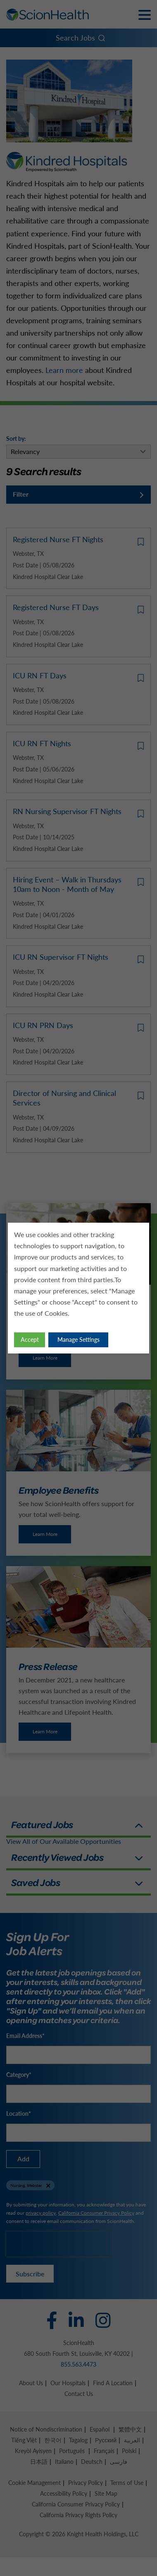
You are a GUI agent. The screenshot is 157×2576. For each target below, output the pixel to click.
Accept (30, 1340)
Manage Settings (78, 1340)
